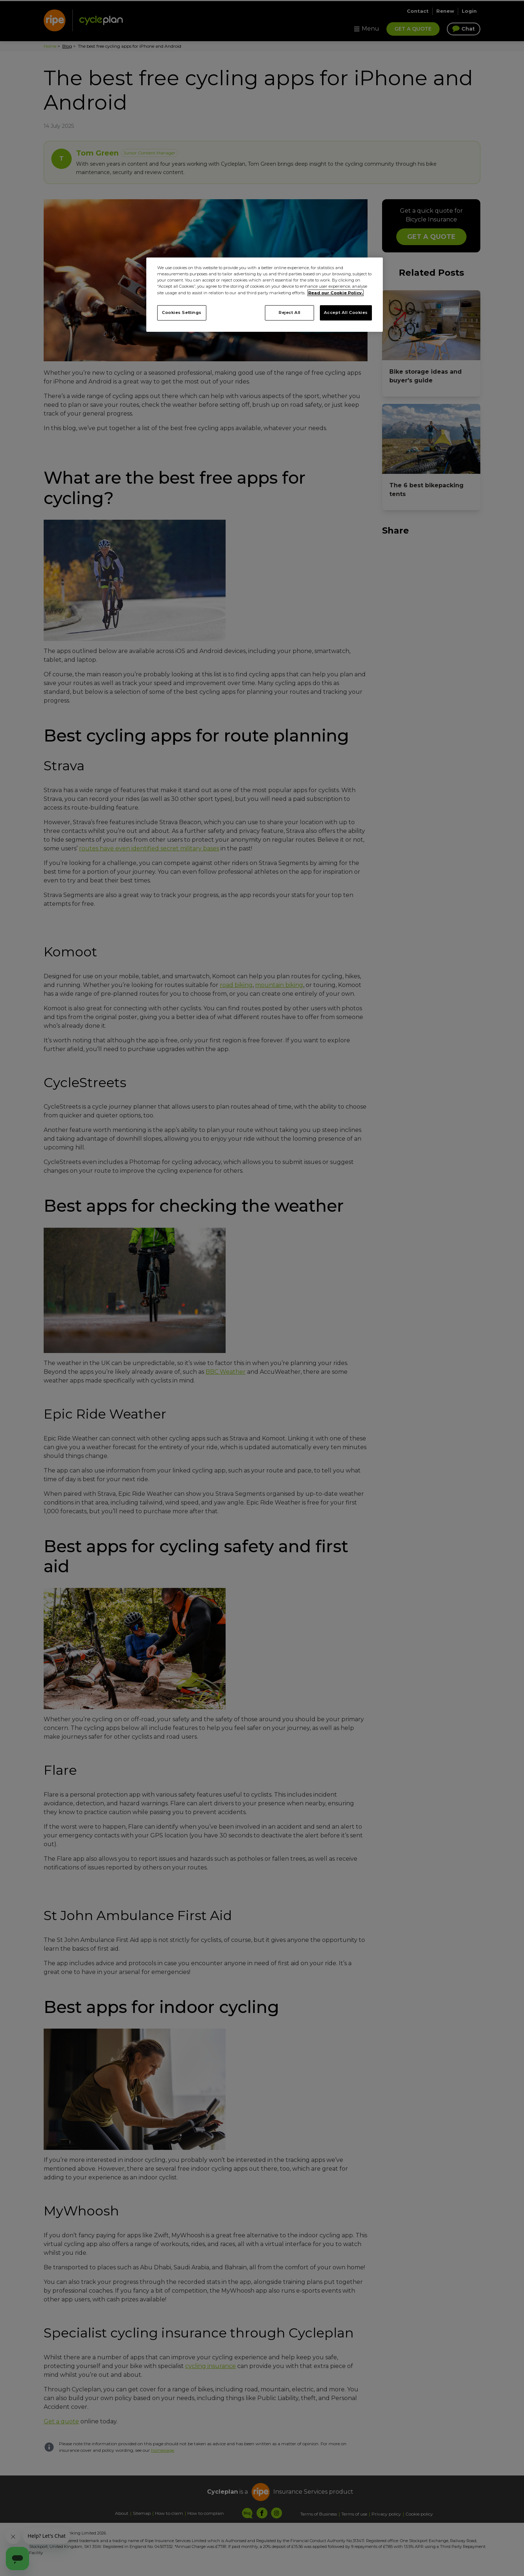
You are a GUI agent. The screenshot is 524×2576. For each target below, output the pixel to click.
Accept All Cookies (346, 312)
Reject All (290, 312)
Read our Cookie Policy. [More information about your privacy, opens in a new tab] (335, 292)
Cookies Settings (182, 312)
